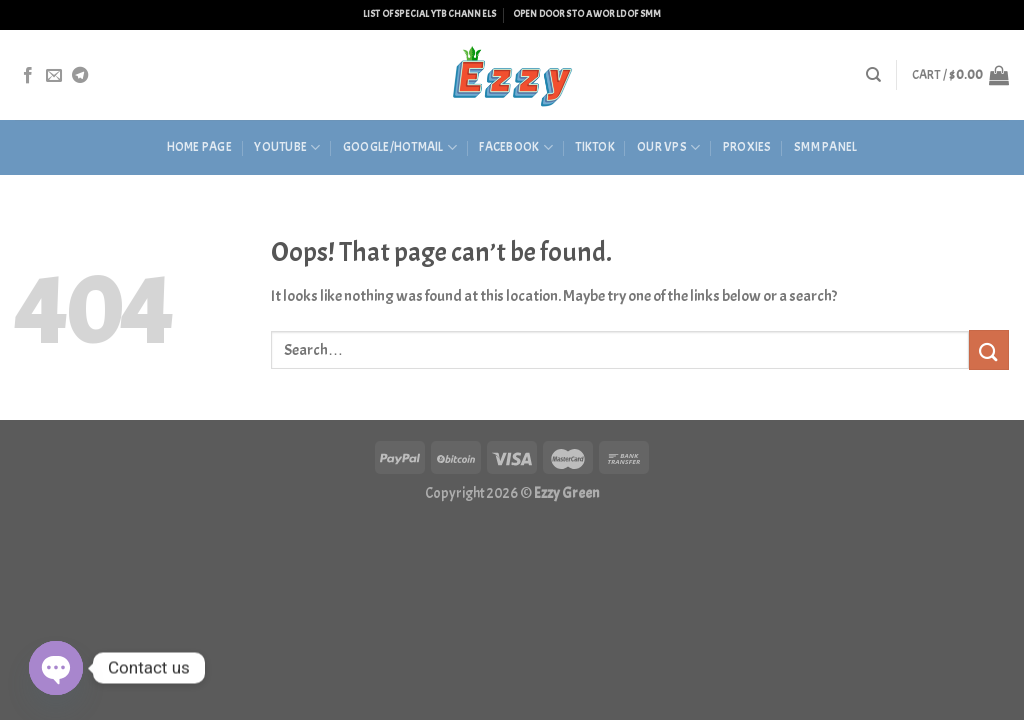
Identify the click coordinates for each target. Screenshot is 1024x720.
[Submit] (989, 349)
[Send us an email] (54, 76)
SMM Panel (825, 147)
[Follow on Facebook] (28, 76)
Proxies (747, 147)
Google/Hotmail (400, 147)
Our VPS (668, 147)
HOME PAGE (199, 147)
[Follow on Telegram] (80, 76)
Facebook (516, 147)
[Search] (873, 75)
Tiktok (595, 147)
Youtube (287, 147)
